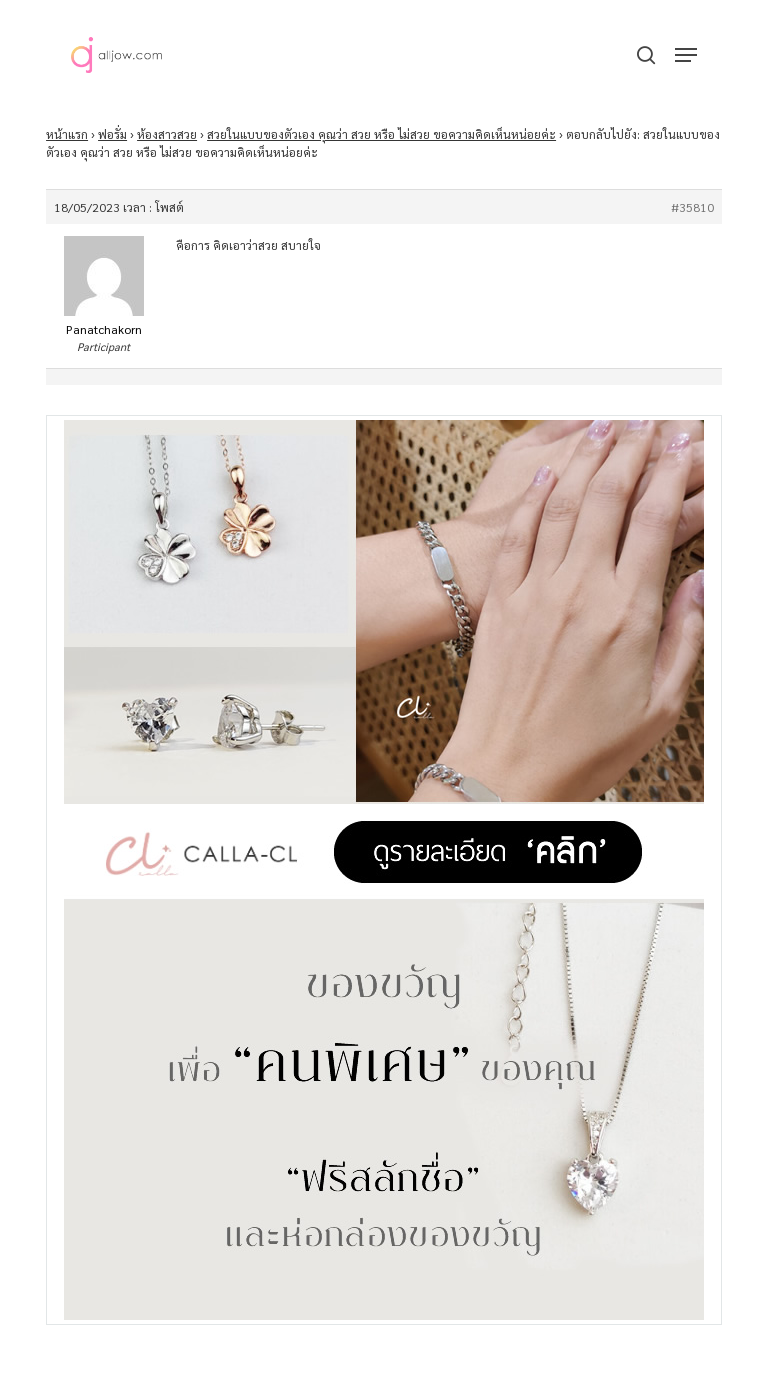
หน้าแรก (67, 134)
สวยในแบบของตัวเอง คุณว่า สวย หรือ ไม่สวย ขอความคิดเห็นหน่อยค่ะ (381, 134)
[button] (686, 55)
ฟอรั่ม (112, 134)
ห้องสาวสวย (167, 134)
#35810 (692, 207)
